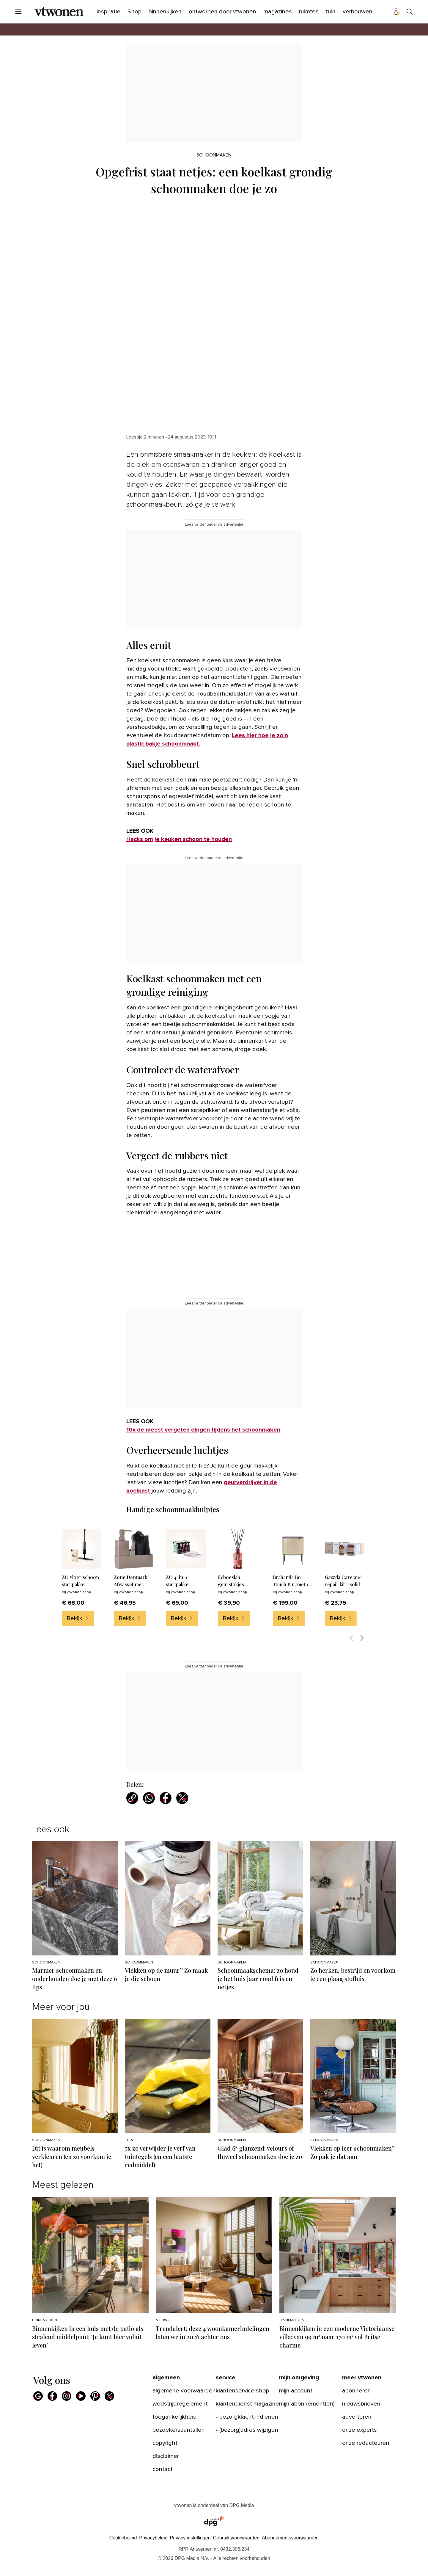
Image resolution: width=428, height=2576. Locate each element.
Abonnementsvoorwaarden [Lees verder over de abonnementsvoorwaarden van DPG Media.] (290, 2537)
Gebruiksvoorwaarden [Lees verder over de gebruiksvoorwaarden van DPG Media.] (236, 2537)
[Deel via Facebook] (165, 1798)
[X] (109, 2396)
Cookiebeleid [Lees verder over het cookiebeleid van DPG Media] (123, 2537)
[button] (190, 2537)
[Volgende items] (362, 1638)
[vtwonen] (59, 11)
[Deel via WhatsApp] (149, 1798)
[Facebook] (52, 2396)
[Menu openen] (18, 11)
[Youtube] (81, 2396)
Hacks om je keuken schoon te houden (179, 839)
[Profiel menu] (396, 11)
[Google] (38, 2396)
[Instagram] (66, 2396)
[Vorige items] (351, 1638)
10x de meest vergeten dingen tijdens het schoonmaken (203, 1430)
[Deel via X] (182, 1798)
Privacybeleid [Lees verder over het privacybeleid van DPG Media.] (153, 2537)
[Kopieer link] (132, 1798)
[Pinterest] (95, 2396)
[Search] (409, 11)
